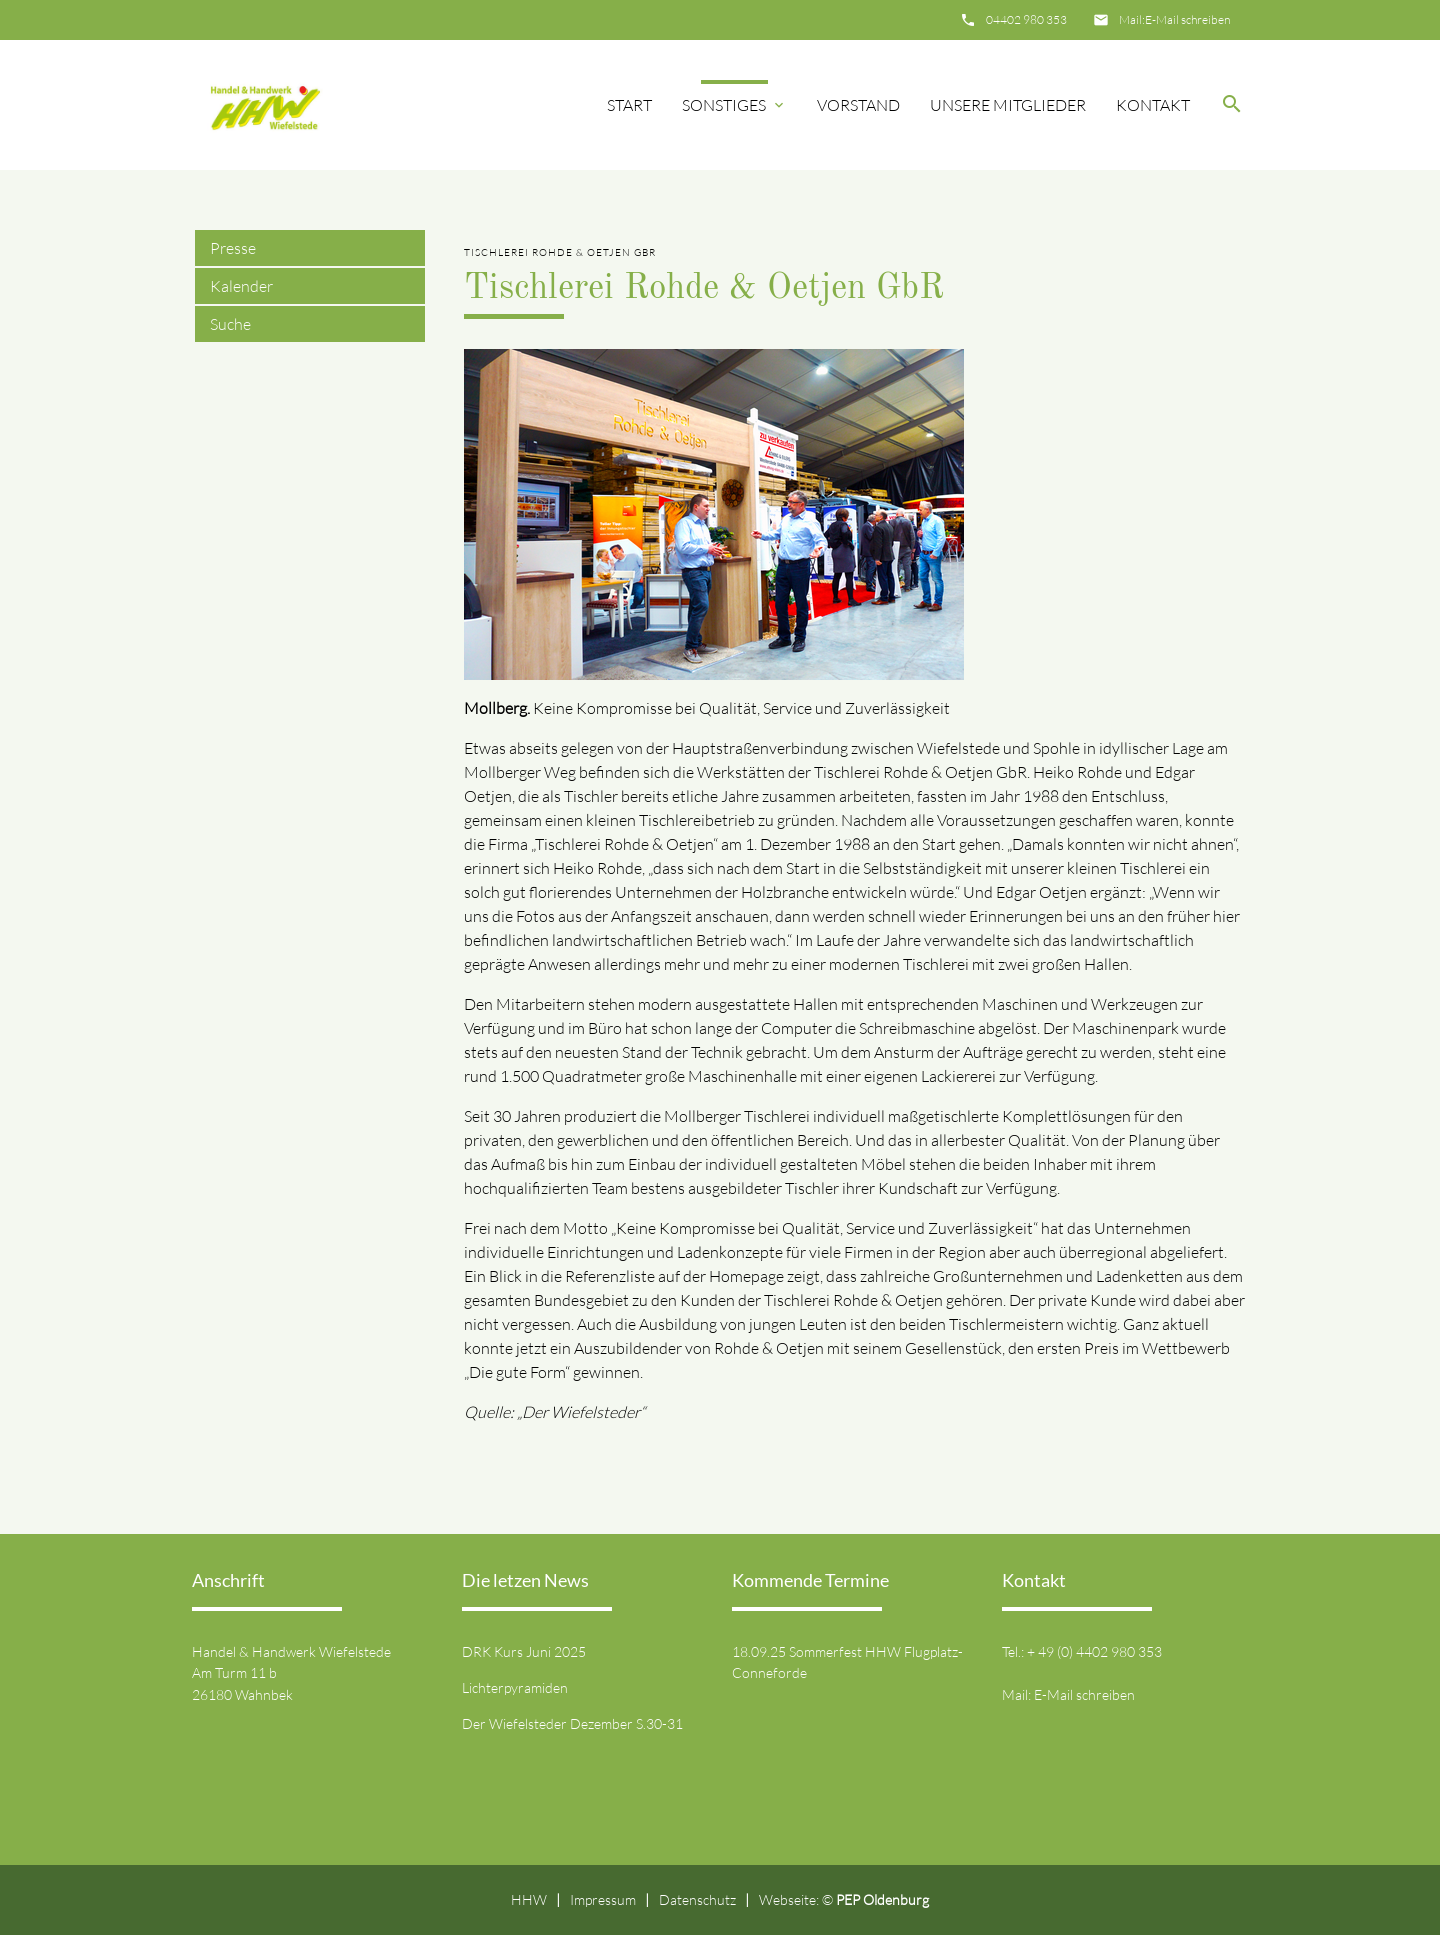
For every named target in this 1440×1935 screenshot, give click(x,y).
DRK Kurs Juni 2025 (524, 1651)
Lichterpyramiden (515, 1687)
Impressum (603, 1899)
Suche (230, 324)
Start (629, 105)
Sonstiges (724, 105)
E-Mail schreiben (1187, 19)
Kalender (241, 286)
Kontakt (1153, 105)
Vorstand (858, 105)
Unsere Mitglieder (1008, 105)
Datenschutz (697, 1899)
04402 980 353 (1026, 19)
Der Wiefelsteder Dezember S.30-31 (572, 1723)
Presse (233, 248)
